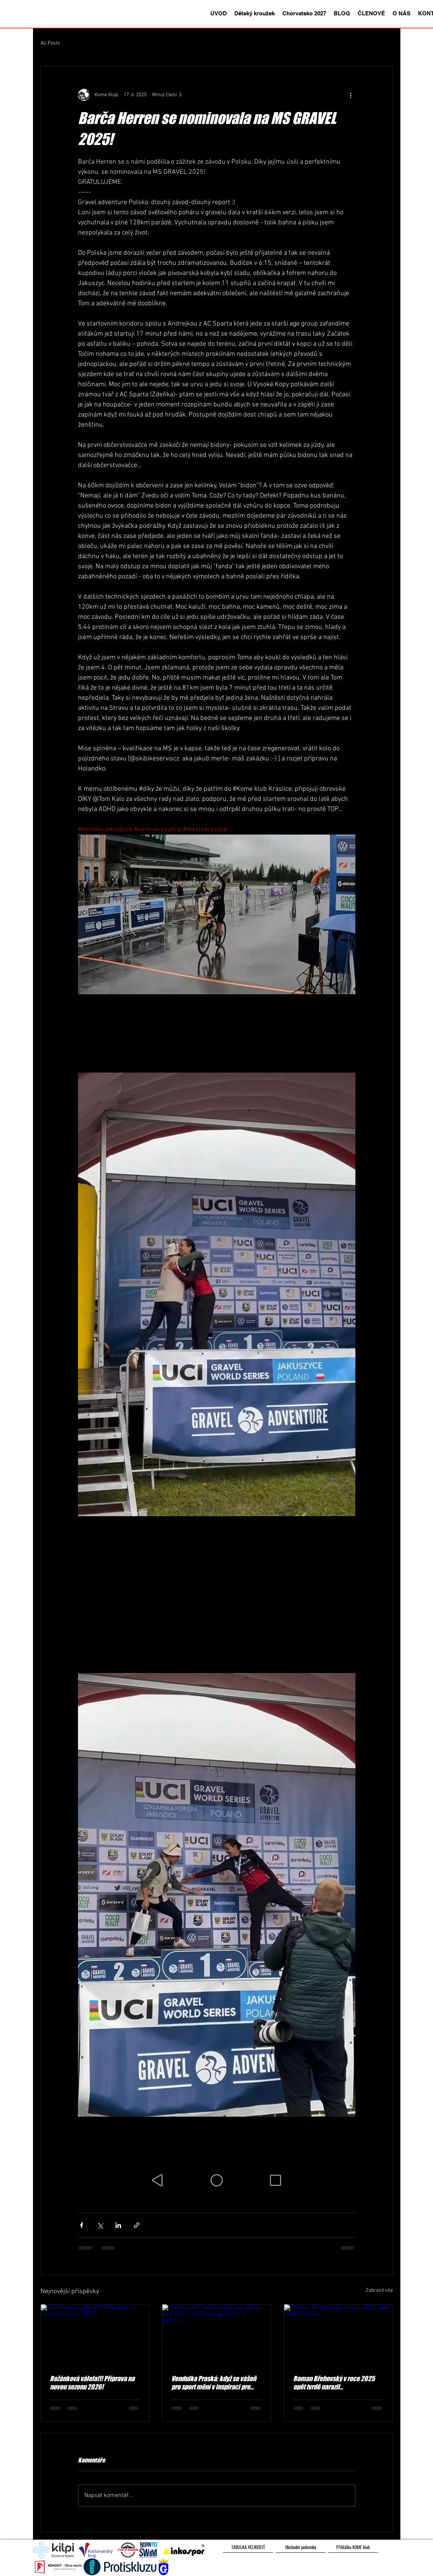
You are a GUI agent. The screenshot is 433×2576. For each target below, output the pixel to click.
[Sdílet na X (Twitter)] (99, 2225)
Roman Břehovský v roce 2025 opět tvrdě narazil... (334, 2382)
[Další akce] (350, 94)
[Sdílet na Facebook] (81, 2225)
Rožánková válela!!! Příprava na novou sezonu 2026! (92, 2382)
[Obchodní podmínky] (301, 2547)
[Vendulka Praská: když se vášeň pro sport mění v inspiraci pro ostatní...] (216, 2334)
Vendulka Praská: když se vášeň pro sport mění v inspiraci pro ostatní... (213, 2382)
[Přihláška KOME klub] (353, 2547)
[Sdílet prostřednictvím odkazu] (136, 2225)
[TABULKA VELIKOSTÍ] (248, 2547)
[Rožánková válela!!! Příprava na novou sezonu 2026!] (95, 2334)
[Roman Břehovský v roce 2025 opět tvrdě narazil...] (338, 2334)
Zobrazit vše (379, 2290)
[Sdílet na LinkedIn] (118, 2225)
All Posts (50, 43)
